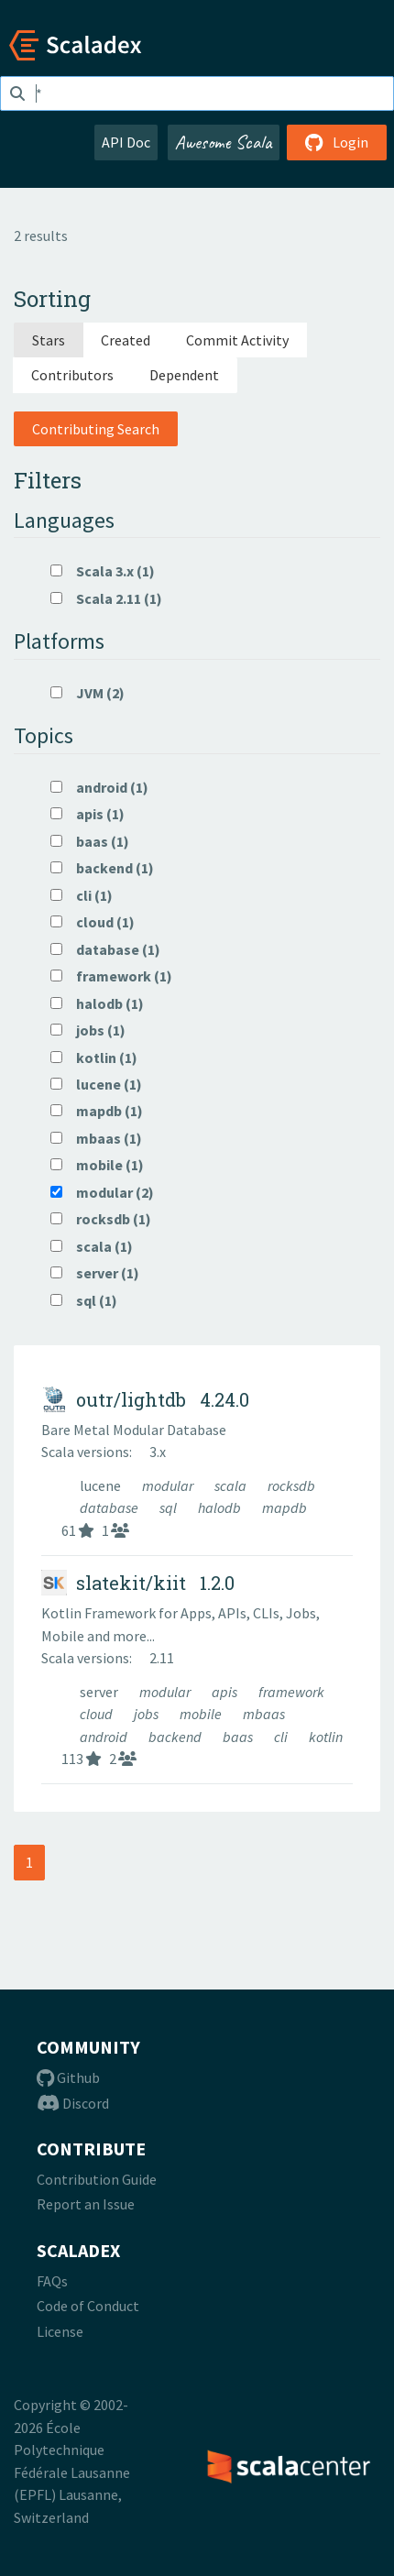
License (60, 2331)
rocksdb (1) (100, 1219)
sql (169, 1507)
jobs (147, 1714)
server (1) (94, 1273)
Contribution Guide (97, 2179)
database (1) (105, 949)
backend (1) (102, 868)
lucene (102, 1485)
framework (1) (111, 976)
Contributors (72, 375)
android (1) (99, 787)
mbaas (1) (96, 1138)
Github (68, 2077)
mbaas (264, 1714)
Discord (73, 2103)
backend (176, 1736)
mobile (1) (97, 1165)
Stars (48, 340)
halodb (221, 1507)
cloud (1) (92, 922)
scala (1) (91, 1246)
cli (282, 1736)
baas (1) (89, 841)
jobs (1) (88, 1030)
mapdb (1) (96, 1111)
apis (226, 1692)
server (100, 1692)
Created (125, 340)
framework (291, 1692)
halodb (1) (97, 1003)
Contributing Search (95, 429)
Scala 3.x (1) (102, 571)
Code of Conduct (88, 2305)
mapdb (284, 1507)
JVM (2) (87, 693)
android (105, 1736)
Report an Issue (86, 2204)
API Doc (126, 142)
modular (169, 1485)
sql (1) (83, 1300)
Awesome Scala (223, 142)
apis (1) (87, 814)
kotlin (326, 1736)
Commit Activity (237, 340)
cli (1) (81, 895)
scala (231, 1485)
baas (239, 1736)
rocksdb (291, 1485)
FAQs (52, 2281)
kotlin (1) (93, 1057)
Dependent (184, 375)
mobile (202, 1714)
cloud (97, 1714)
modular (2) (102, 1192)
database (110, 1507)
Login (336, 142)
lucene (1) (96, 1084)
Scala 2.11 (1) (106, 598)
